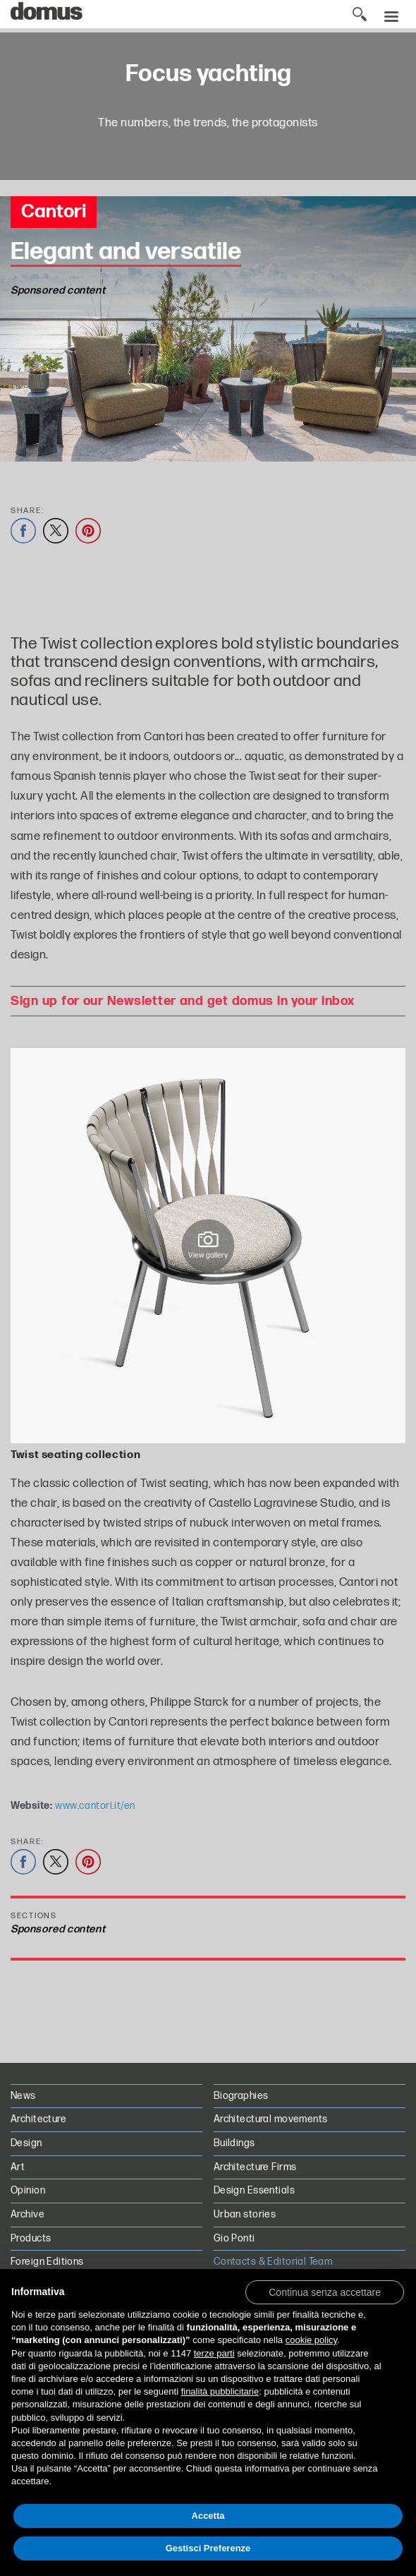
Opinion (28, 2190)
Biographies (241, 2096)
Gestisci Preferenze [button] (208, 2548)
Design (26, 2143)
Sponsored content (58, 1929)
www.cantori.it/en (95, 1806)
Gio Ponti (234, 2238)
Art (18, 2167)
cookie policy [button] (311, 2340)
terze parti (214, 2353)
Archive (27, 2214)
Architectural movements (271, 2119)
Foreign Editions (47, 2262)
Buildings (234, 2143)
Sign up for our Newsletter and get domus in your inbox (182, 1001)
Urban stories (245, 2214)
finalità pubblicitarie (220, 2391)
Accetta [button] (208, 2515)
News (23, 2096)
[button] (324, 2291)
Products (31, 2238)
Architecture (38, 2119)
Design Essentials (254, 2190)
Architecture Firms (255, 2167)
